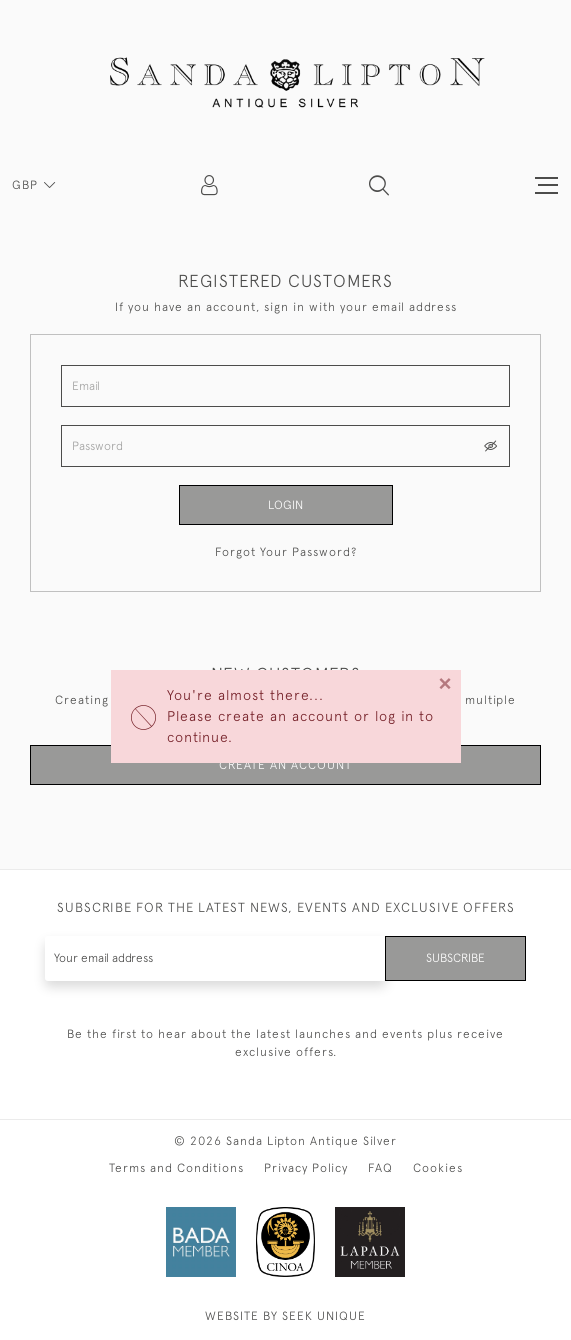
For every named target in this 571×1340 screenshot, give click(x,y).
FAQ (380, 1168)
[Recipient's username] (215, 958)
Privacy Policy (306, 1168)
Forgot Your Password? (286, 552)
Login (285, 505)
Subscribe (455, 958)
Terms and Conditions (176, 1168)
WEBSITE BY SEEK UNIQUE (285, 1316)
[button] (379, 185)
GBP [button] (27, 185)
